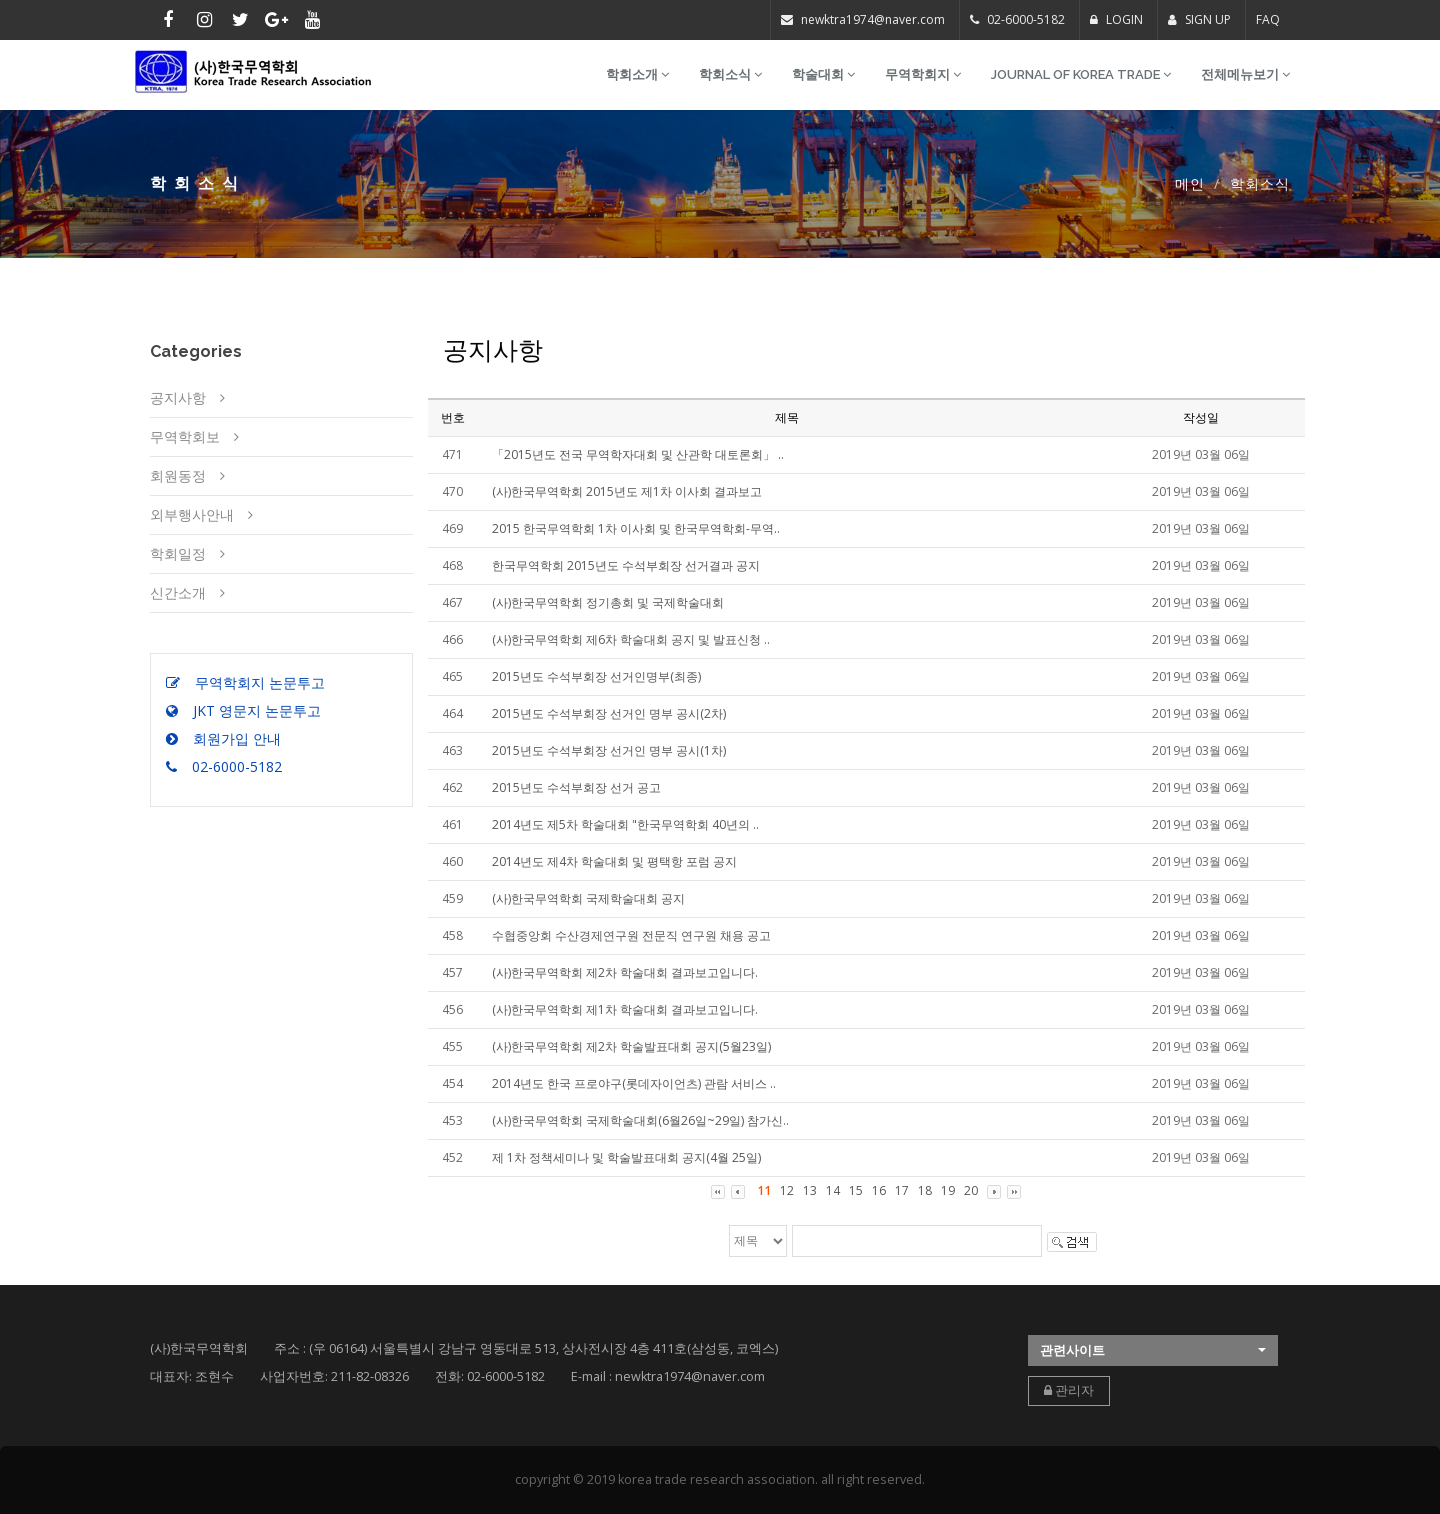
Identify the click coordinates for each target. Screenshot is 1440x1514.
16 (879, 1190)
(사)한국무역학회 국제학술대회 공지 (588, 898)
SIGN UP (1199, 19)
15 (856, 1190)
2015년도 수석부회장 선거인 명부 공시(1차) (609, 750)
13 (810, 1190)
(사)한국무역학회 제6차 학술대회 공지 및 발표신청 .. (631, 639)
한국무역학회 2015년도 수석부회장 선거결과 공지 (626, 565)
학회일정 (178, 553)
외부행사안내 (192, 514)
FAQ (1268, 19)
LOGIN (1116, 19)
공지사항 (178, 397)
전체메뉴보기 (1245, 74)
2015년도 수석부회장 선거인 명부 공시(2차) (609, 713)
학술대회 (823, 74)
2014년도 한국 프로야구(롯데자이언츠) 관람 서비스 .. (634, 1083)
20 (971, 1190)
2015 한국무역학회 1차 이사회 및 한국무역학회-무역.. (636, 528)
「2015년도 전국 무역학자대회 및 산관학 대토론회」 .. (638, 454)
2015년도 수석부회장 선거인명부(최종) (596, 676)
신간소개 (178, 592)
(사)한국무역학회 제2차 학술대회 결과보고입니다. (625, 972)
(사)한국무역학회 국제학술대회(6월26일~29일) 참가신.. (640, 1120)
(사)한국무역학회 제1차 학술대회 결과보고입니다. (625, 1009)
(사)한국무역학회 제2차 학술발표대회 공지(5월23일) (631, 1046)
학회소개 (637, 74)
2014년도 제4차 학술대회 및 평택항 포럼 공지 (614, 861)
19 (948, 1190)
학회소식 (730, 74)
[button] (1153, 1350)
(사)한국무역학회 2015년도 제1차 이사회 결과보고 (627, 491)
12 (787, 1190)
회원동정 (178, 475)
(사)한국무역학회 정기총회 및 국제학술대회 (608, 602)
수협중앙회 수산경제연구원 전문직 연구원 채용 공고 (631, 935)
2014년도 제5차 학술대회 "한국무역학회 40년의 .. (625, 824)
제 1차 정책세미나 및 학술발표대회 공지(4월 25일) (626, 1157)
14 (833, 1190)
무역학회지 (923, 74)
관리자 (1069, 1390)
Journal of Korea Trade (1081, 74)
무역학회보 (185, 436)
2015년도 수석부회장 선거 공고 (576, 787)
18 (925, 1190)
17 (902, 1190)
